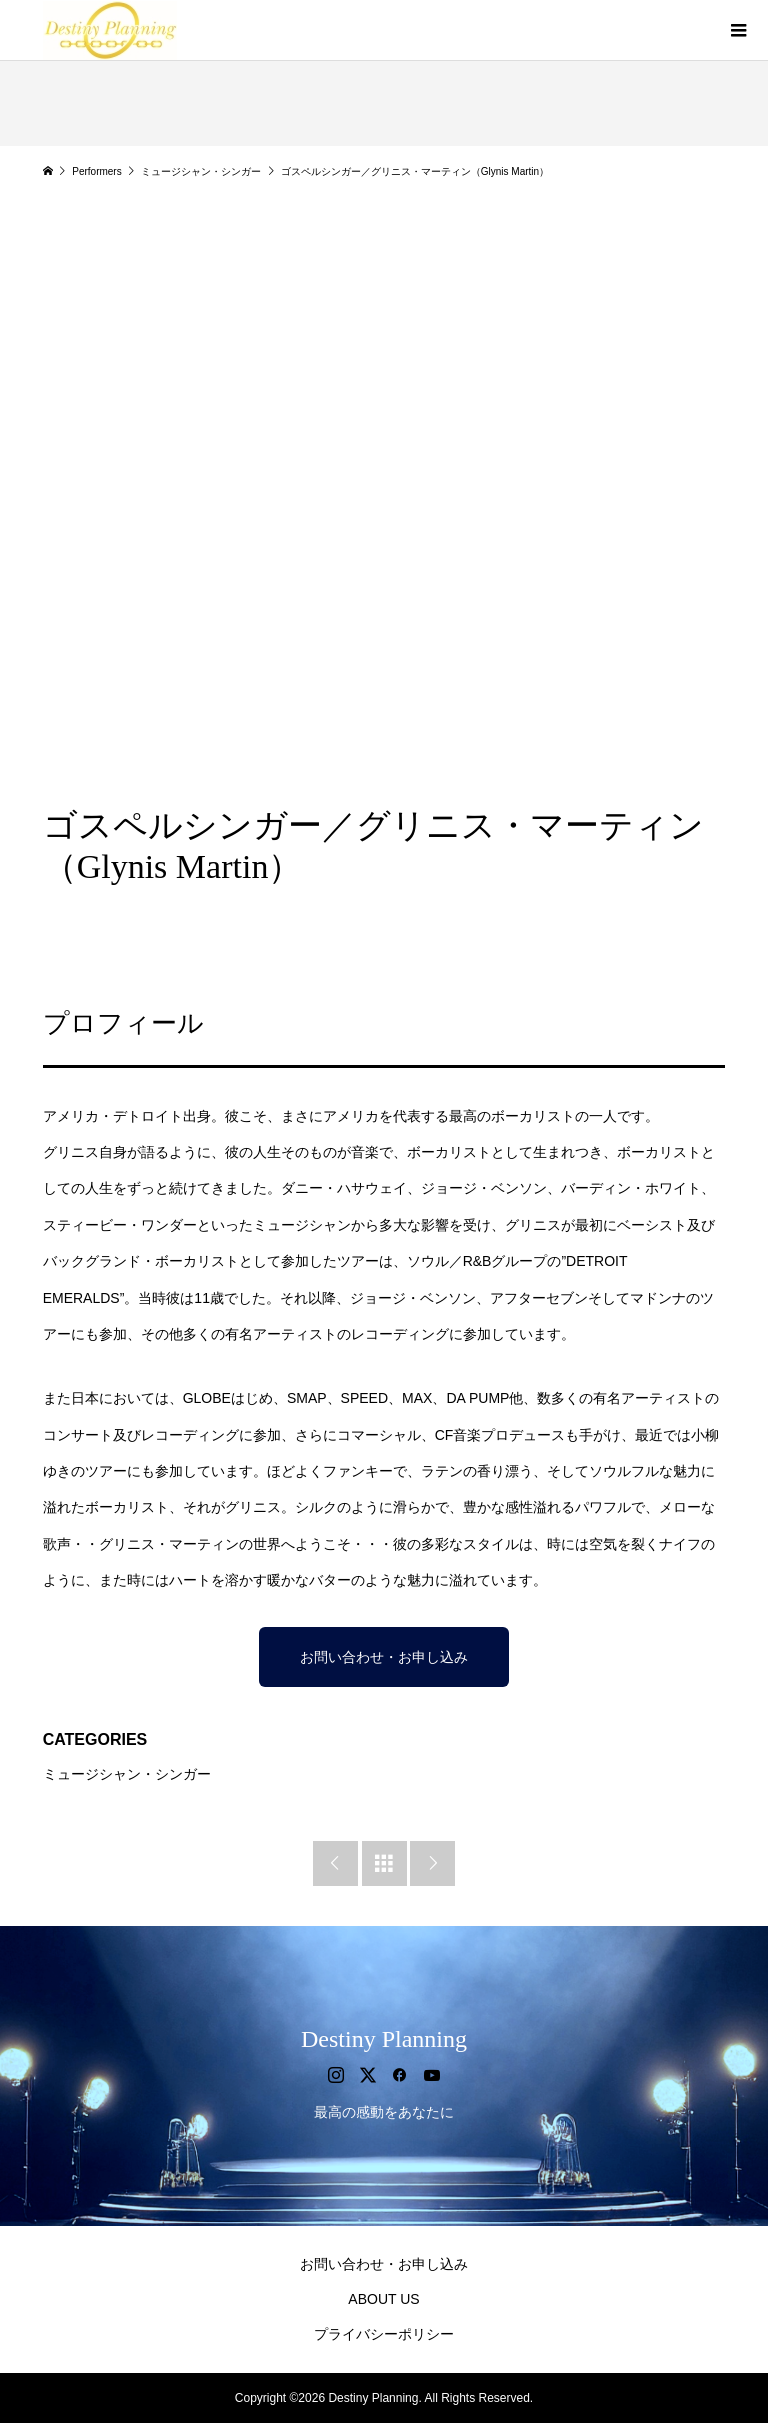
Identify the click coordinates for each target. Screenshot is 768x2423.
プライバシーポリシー (384, 2334)
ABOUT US (383, 2299)
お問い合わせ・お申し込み (384, 1657)
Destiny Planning (384, 2039)
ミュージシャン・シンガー (127, 1774)
